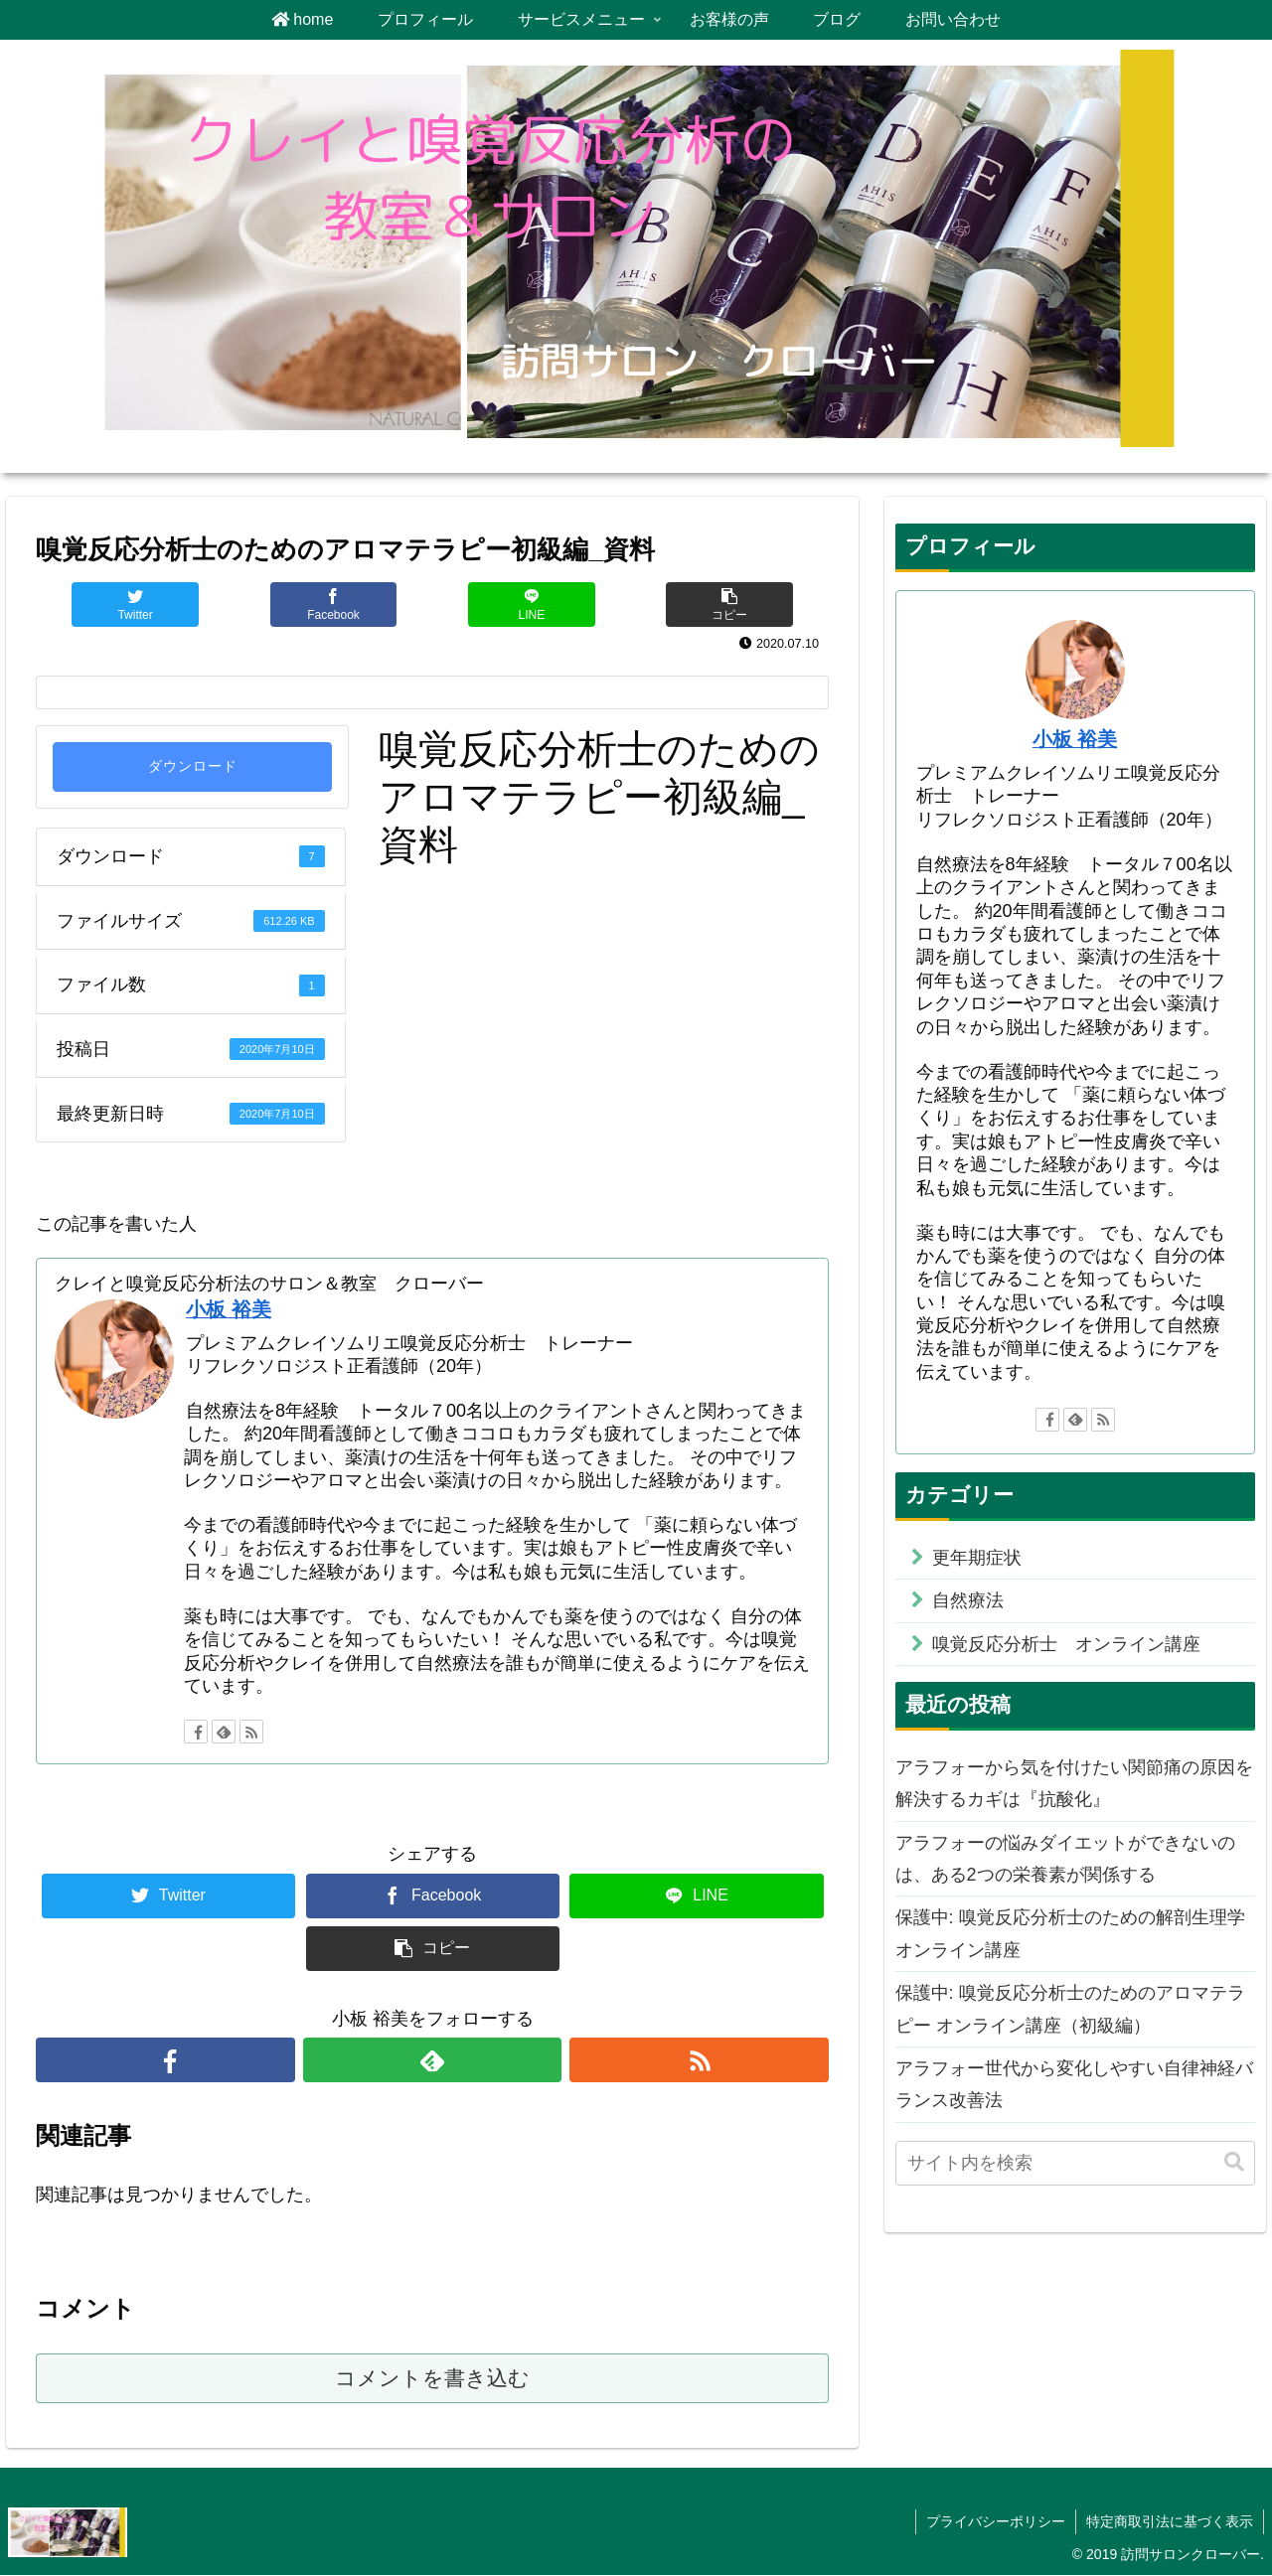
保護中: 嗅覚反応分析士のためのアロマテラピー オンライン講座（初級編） (1070, 2009)
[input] (1075, 2163)
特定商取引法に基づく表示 (1169, 2522)
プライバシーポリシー (995, 2522)
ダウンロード (193, 766)
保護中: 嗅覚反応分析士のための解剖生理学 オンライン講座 (1075, 1933)
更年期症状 (977, 1558)
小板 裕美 (228, 1309)
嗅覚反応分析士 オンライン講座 (1066, 1644)
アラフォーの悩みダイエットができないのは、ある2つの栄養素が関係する (1065, 1859)
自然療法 (968, 1600)
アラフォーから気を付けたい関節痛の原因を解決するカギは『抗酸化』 (1074, 1783)
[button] (1234, 2162)
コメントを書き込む (433, 2378)
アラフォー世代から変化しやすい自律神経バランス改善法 (1074, 2084)
